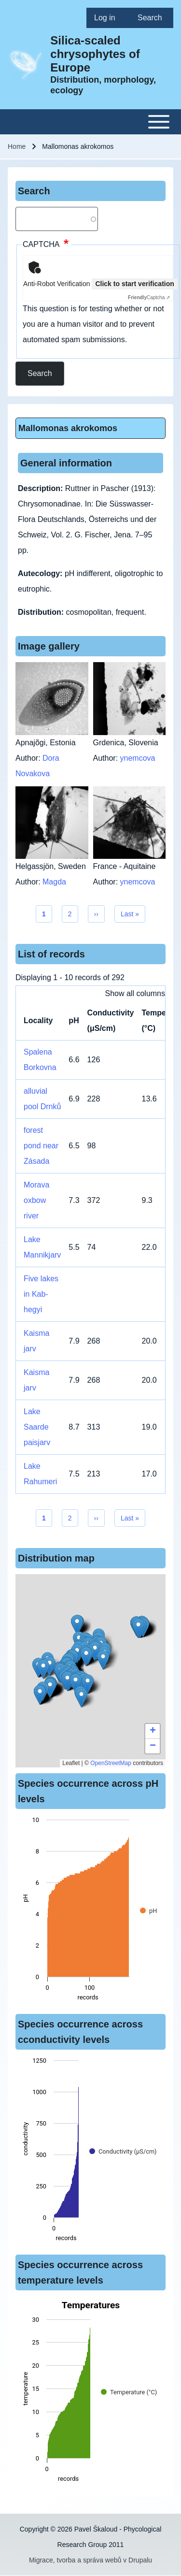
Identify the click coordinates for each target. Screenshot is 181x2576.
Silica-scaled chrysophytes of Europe (94, 54)
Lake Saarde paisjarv (37, 1427)
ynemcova (137, 758)
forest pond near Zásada (41, 1145)
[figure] (90, 1911)
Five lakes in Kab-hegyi (41, 1294)
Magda (54, 882)
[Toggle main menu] (90, 121)
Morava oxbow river (36, 1200)
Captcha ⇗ (149, 297)
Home (17, 146)
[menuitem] (108, 18)
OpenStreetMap (110, 1763)
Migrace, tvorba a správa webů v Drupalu (90, 2560)
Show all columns (135, 993)
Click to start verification (134, 284)
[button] (86, 1656)
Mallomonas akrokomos (67, 428)
